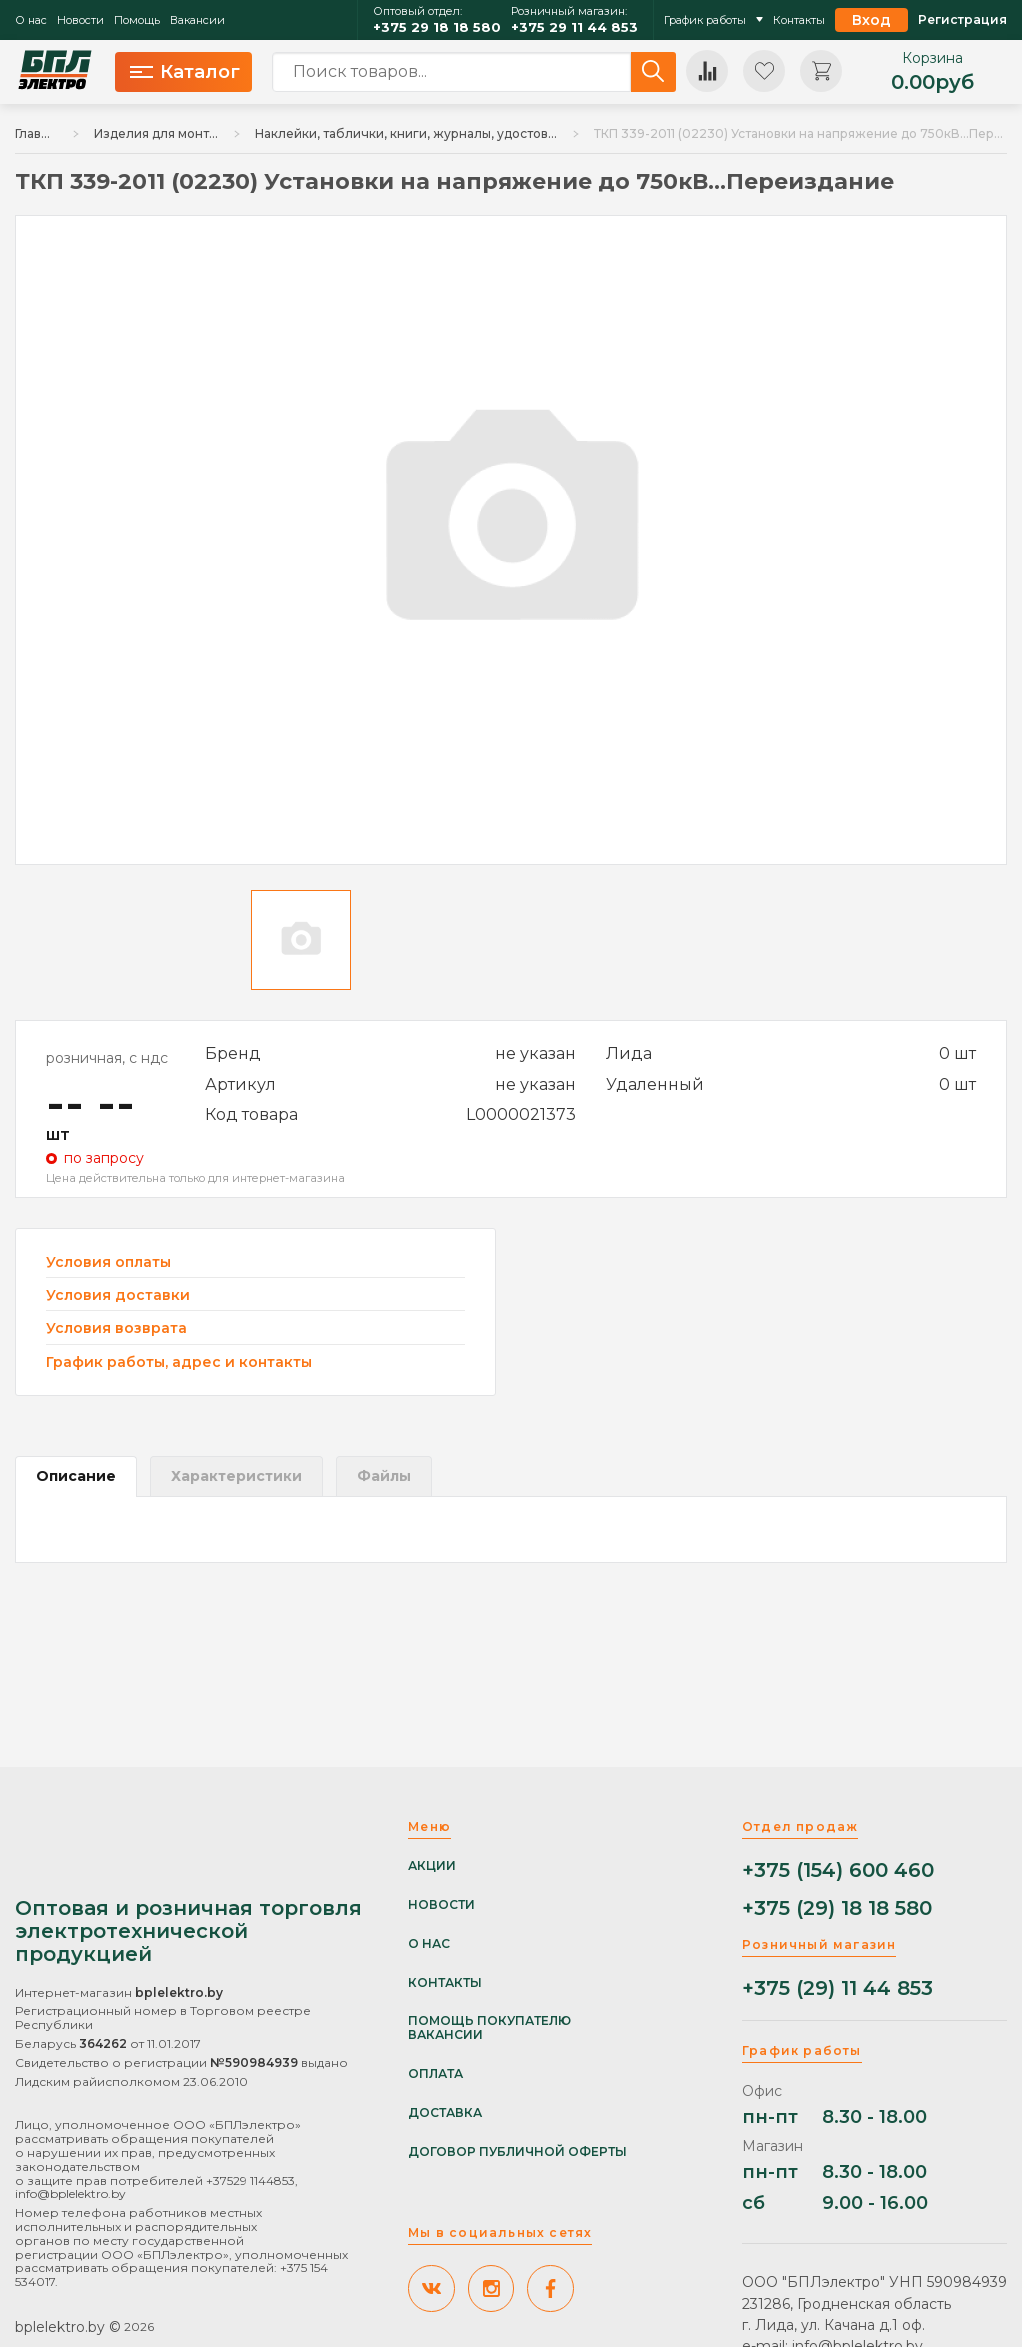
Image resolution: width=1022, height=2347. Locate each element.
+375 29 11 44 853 (574, 27)
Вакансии (197, 20)
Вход (871, 20)
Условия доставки (118, 1295)
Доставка (445, 2113)
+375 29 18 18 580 (437, 27)
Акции (432, 1866)
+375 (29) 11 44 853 (837, 1988)
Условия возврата (116, 1328)
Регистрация (962, 20)
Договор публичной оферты (517, 2152)
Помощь (137, 20)
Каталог (185, 72)
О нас (31, 20)
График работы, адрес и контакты (179, 1362)
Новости (80, 20)
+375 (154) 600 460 (838, 1870)
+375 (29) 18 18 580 (837, 1908)
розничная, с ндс (107, 1058)
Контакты (799, 20)
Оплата (435, 2074)
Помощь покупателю (489, 2021)
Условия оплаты (108, 1262)
